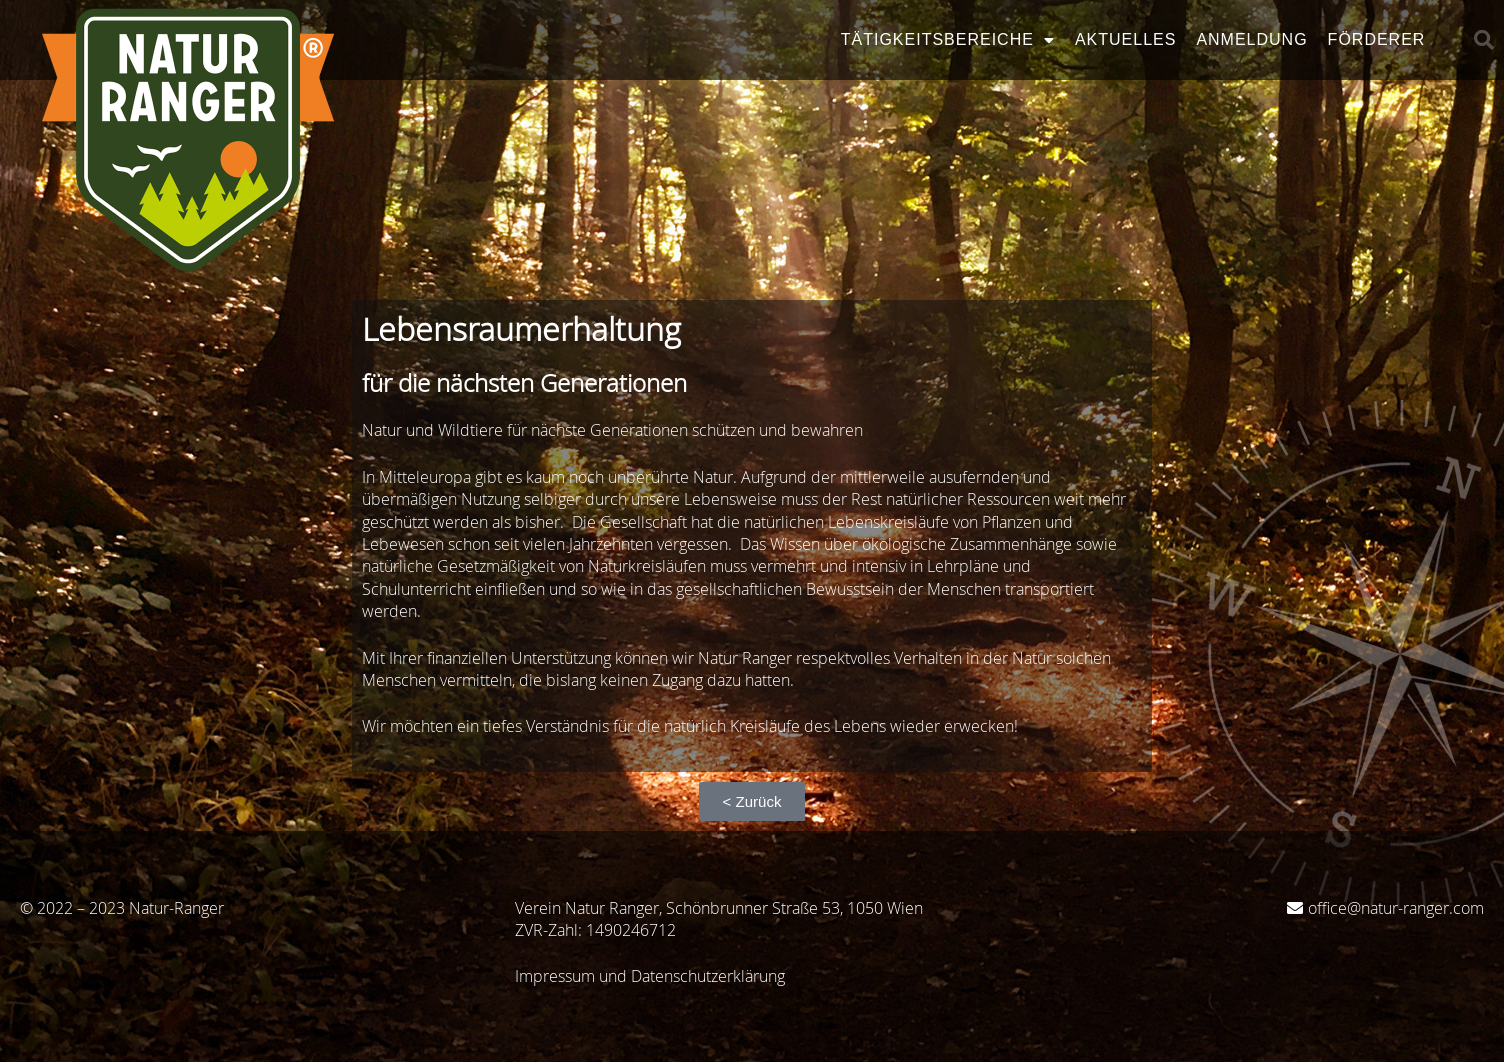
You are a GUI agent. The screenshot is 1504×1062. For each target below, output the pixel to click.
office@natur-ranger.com (1396, 908)
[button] (1484, 40)
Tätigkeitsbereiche (948, 40)
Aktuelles (1125, 39)
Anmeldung (1251, 39)
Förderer (1377, 39)
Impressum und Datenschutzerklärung (650, 976)
